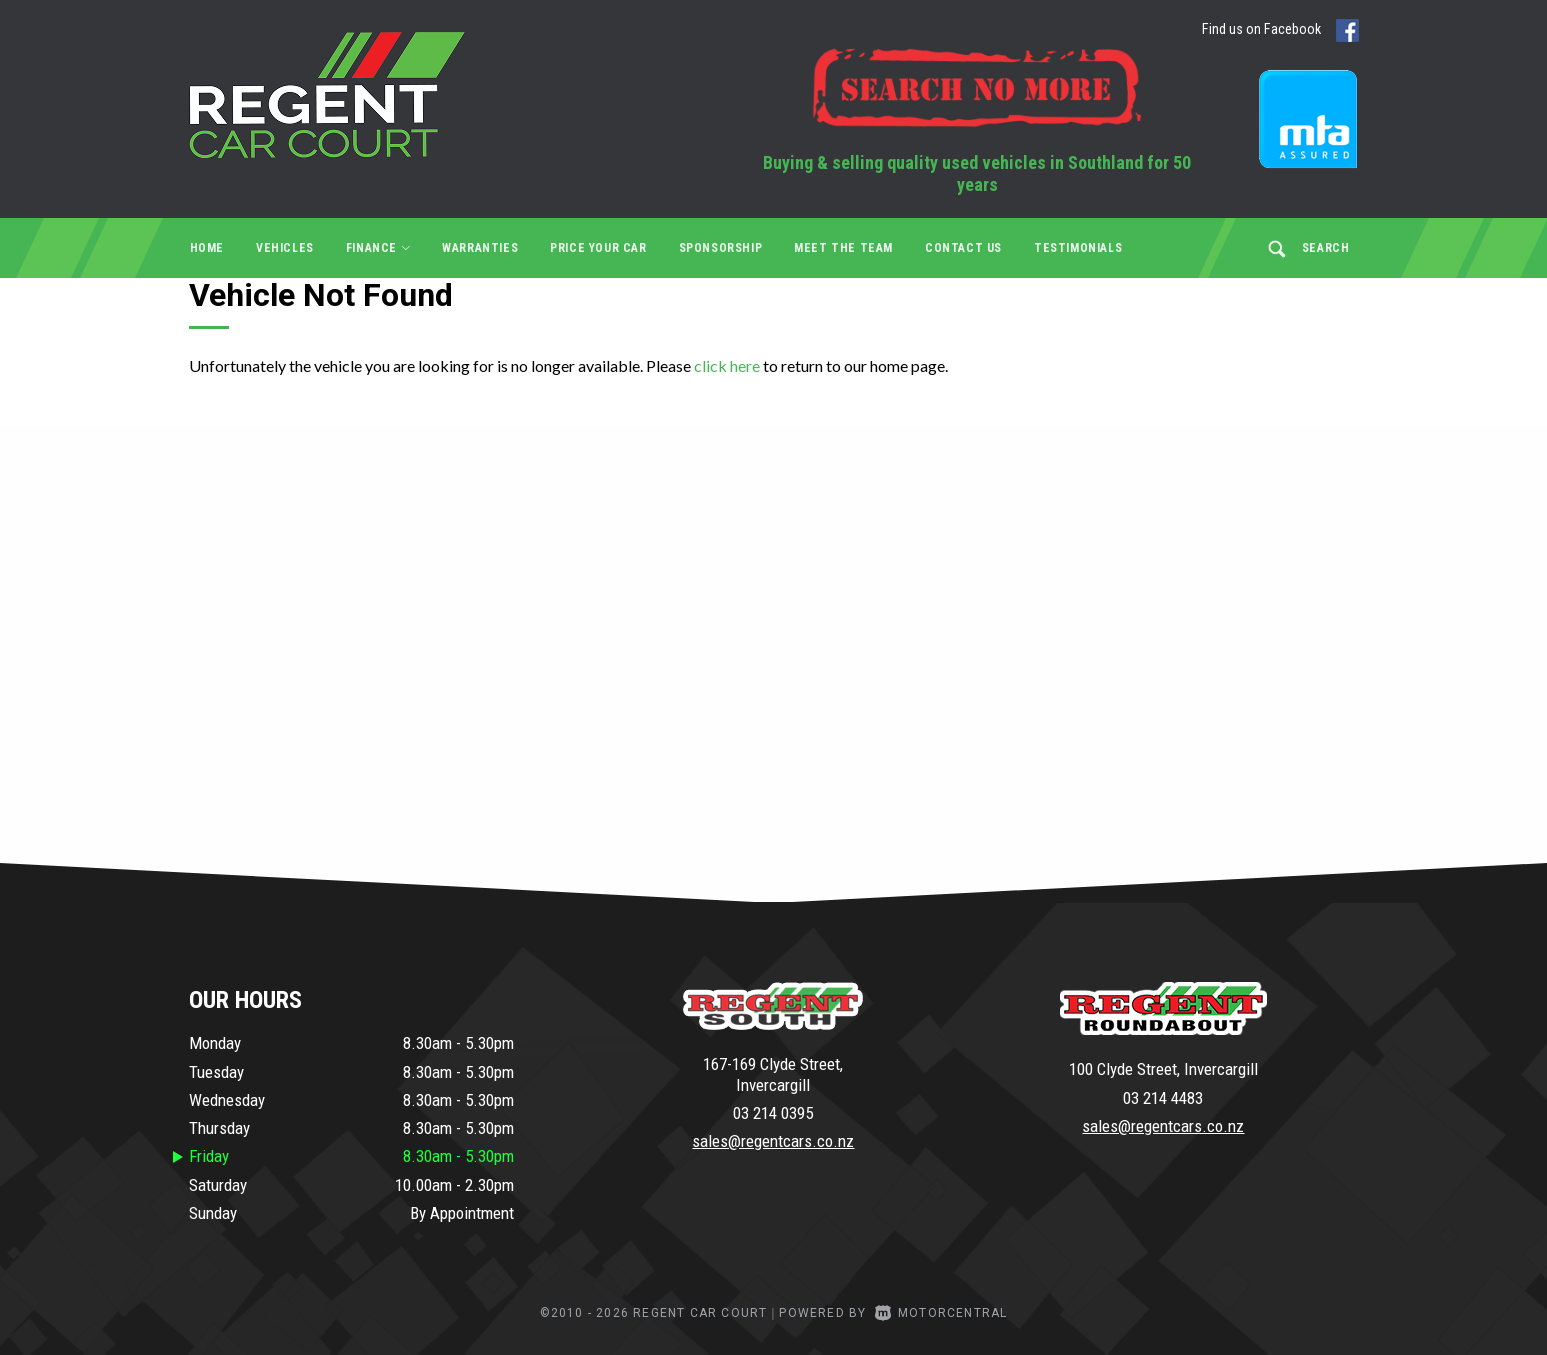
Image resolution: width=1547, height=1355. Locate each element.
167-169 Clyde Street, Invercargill (773, 1074)
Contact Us (963, 248)
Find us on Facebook (1288, 30)
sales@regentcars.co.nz (773, 1141)
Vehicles (285, 248)
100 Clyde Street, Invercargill (1163, 1069)
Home (207, 248)
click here (727, 365)
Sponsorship (721, 248)
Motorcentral (941, 1313)
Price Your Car (598, 248)
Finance (378, 248)
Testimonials (1078, 248)
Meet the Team (843, 248)
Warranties (480, 248)
